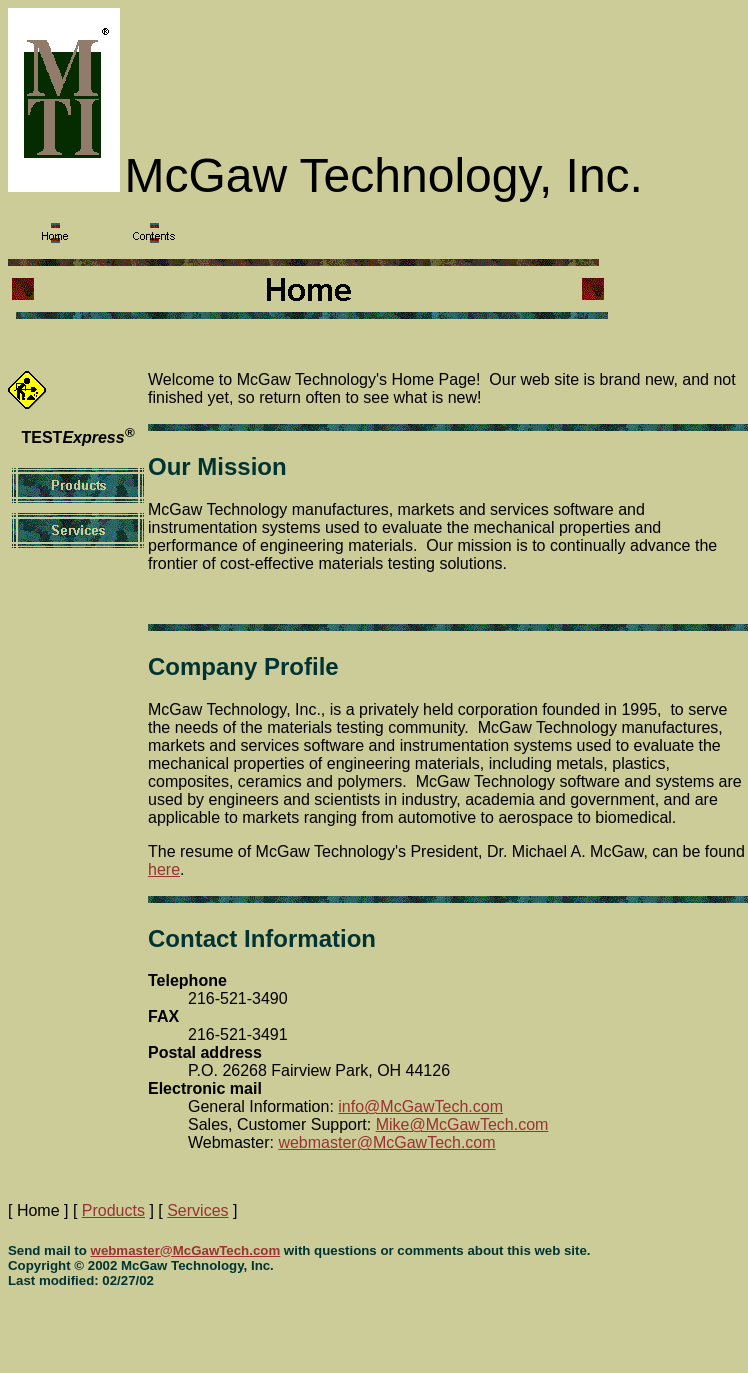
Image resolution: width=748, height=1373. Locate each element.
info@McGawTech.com (420, 1106)
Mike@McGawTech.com (462, 1124)
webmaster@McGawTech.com (386, 1142)
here (164, 869)
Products (113, 1210)
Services (197, 1210)
